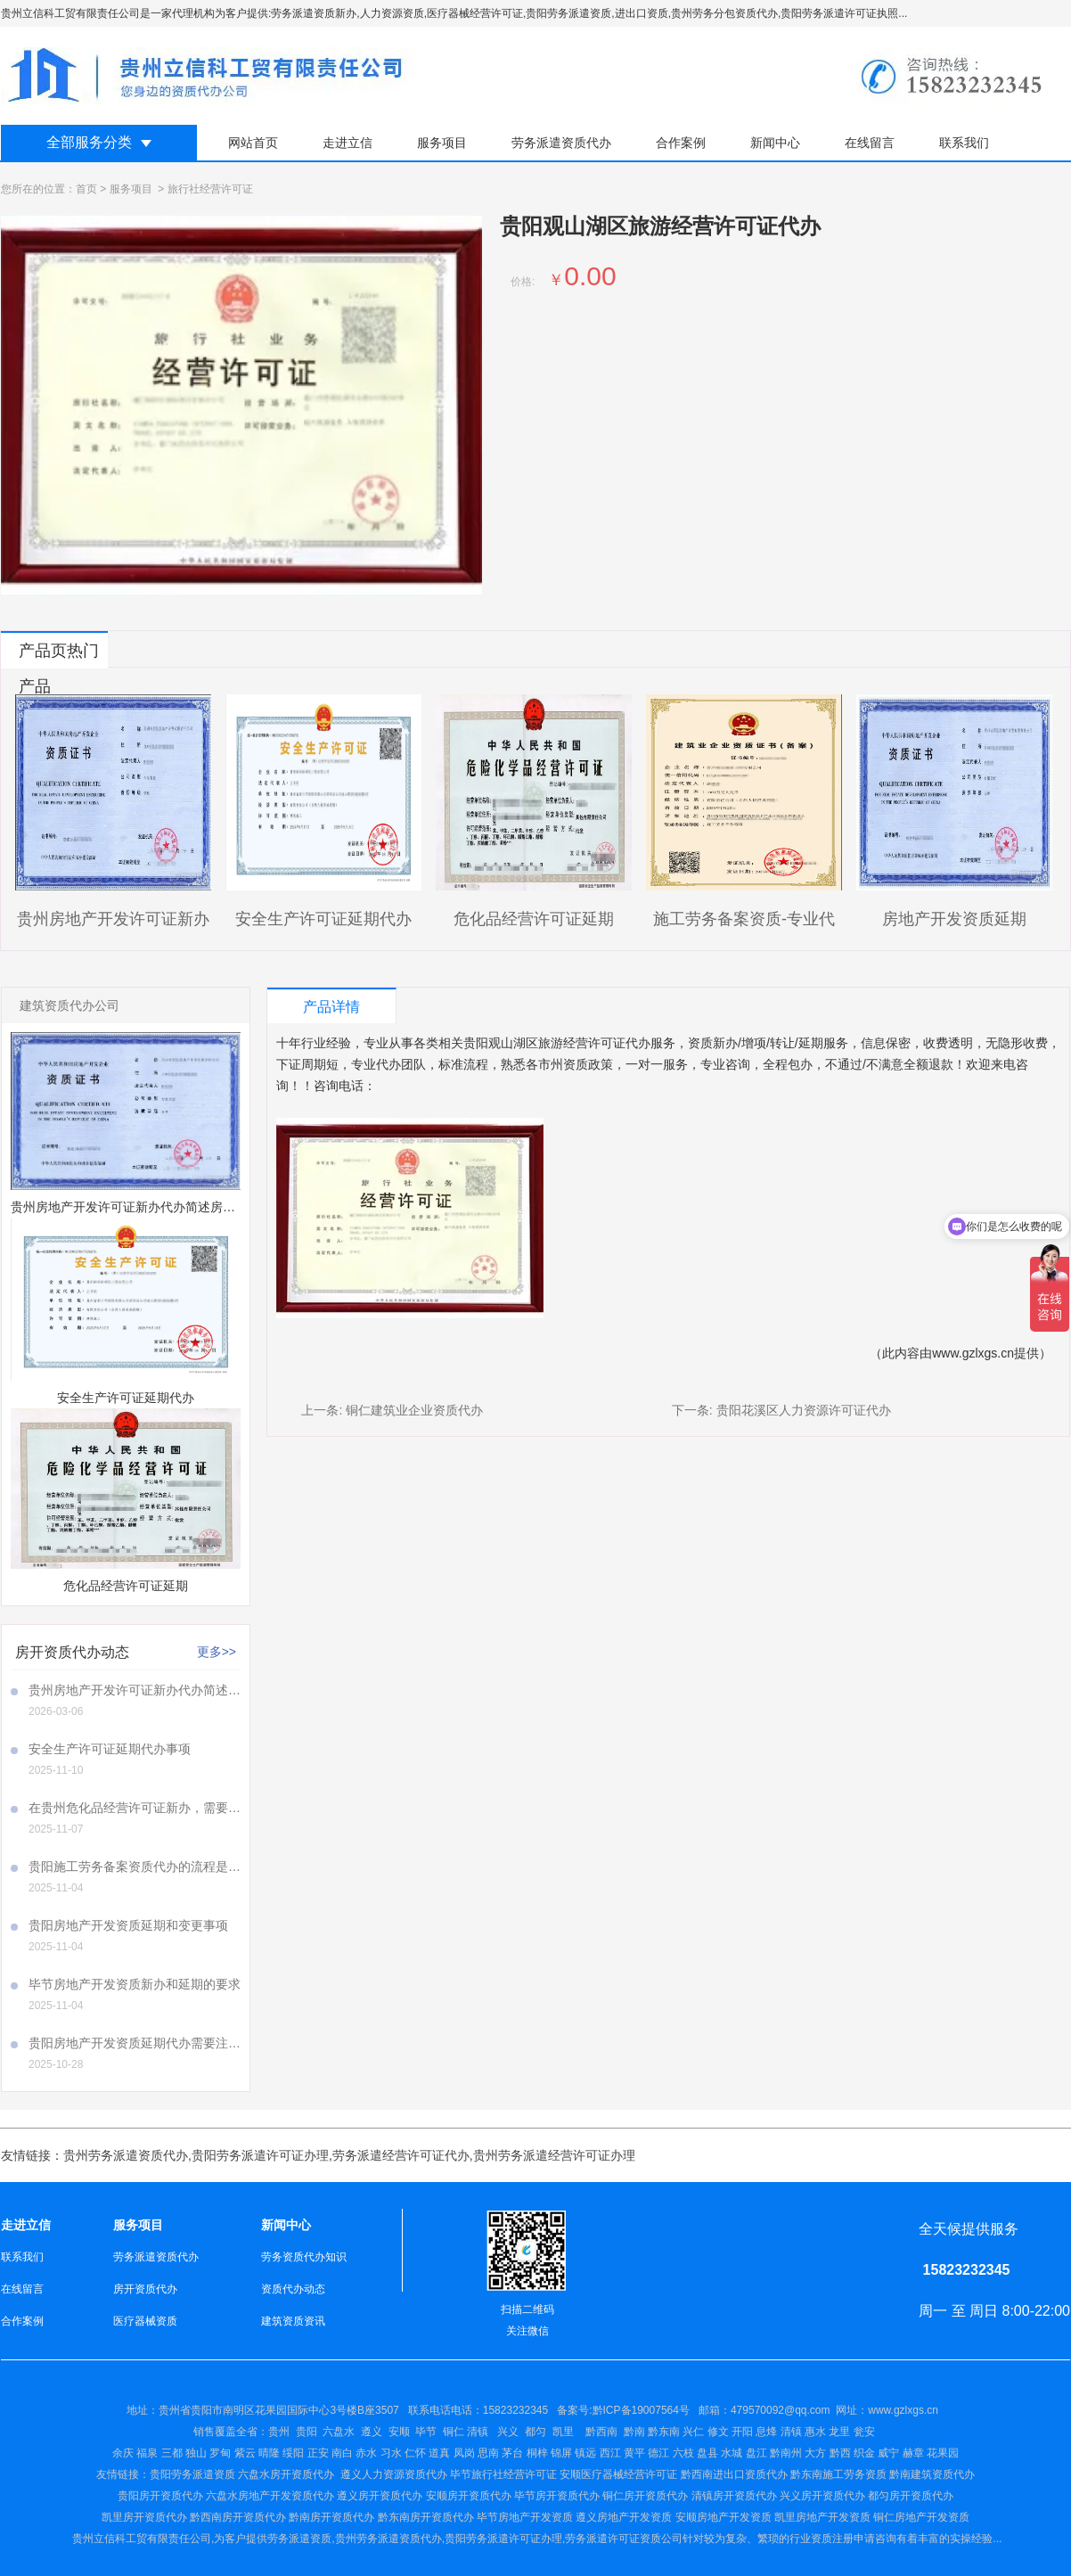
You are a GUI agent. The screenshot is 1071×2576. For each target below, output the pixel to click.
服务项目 (442, 142)
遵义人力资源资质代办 (393, 2474)
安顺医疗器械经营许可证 (618, 2474)
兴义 (508, 2431)
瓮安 (866, 2431)
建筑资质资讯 (293, 2321)
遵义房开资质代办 (379, 2496)
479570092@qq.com (780, 2410)
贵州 (279, 2431)
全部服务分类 (89, 142)
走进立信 (347, 142)
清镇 (477, 2431)
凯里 (563, 2431)
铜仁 (453, 2431)
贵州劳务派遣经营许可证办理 (554, 2155)
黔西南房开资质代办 (238, 2517)
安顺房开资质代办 (468, 2496)
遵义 (371, 2431)
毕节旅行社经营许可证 (503, 2474)
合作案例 (681, 142)
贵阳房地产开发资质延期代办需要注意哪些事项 (135, 2043)
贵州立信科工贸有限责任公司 (141, 2538)
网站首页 (253, 142)
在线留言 (870, 142)
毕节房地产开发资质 (525, 2517)
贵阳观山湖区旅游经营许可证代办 (556, 1043)
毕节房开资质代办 (557, 2496)
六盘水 (339, 2431)
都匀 (535, 2431)
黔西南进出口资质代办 (734, 2474)
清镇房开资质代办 (734, 2496)
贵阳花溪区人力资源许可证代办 (803, 1410)
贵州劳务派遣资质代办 (125, 2155)
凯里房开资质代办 (144, 2517)
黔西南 (600, 2431)
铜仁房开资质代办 (645, 2496)
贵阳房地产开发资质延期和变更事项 (128, 1925)
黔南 (634, 2431)
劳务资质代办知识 (304, 2257)
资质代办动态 (293, 2289)
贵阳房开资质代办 (160, 2496)
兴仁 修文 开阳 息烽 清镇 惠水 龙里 (766, 2431)
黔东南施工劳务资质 (838, 2474)
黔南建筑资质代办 (932, 2474)
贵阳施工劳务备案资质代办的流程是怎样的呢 (135, 1866)
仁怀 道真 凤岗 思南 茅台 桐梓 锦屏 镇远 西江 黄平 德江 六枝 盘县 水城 (573, 2453)
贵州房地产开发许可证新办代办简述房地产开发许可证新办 (135, 1690)
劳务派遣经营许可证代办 (401, 2155)
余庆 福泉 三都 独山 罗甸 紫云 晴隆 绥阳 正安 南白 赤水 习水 (258, 2453)
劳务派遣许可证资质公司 (624, 2538)
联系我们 (964, 142)
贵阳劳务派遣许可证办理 (260, 2155)
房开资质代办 (145, 2289)
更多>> (216, 1652)
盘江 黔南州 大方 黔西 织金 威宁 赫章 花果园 (852, 2453)
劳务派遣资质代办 (561, 142)
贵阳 (306, 2431)
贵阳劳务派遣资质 (165, 2474)
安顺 (399, 2431)
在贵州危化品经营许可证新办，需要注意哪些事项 (135, 1808)
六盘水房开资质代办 (287, 2474)
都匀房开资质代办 (910, 2496)
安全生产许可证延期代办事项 (110, 1749)
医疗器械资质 (145, 2321)
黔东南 (664, 2431)
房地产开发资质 (634, 2517)
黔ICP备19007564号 (641, 2410)
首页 (86, 189)
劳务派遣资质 (299, 2538)
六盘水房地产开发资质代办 (270, 2496)
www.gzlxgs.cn (973, 1353)
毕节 (426, 2431)
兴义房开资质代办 (822, 2496)
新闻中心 (775, 142)
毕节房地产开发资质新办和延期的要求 (135, 1984)
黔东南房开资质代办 (426, 2517)
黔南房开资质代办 (331, 2517)
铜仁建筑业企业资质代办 (414, 1410)
